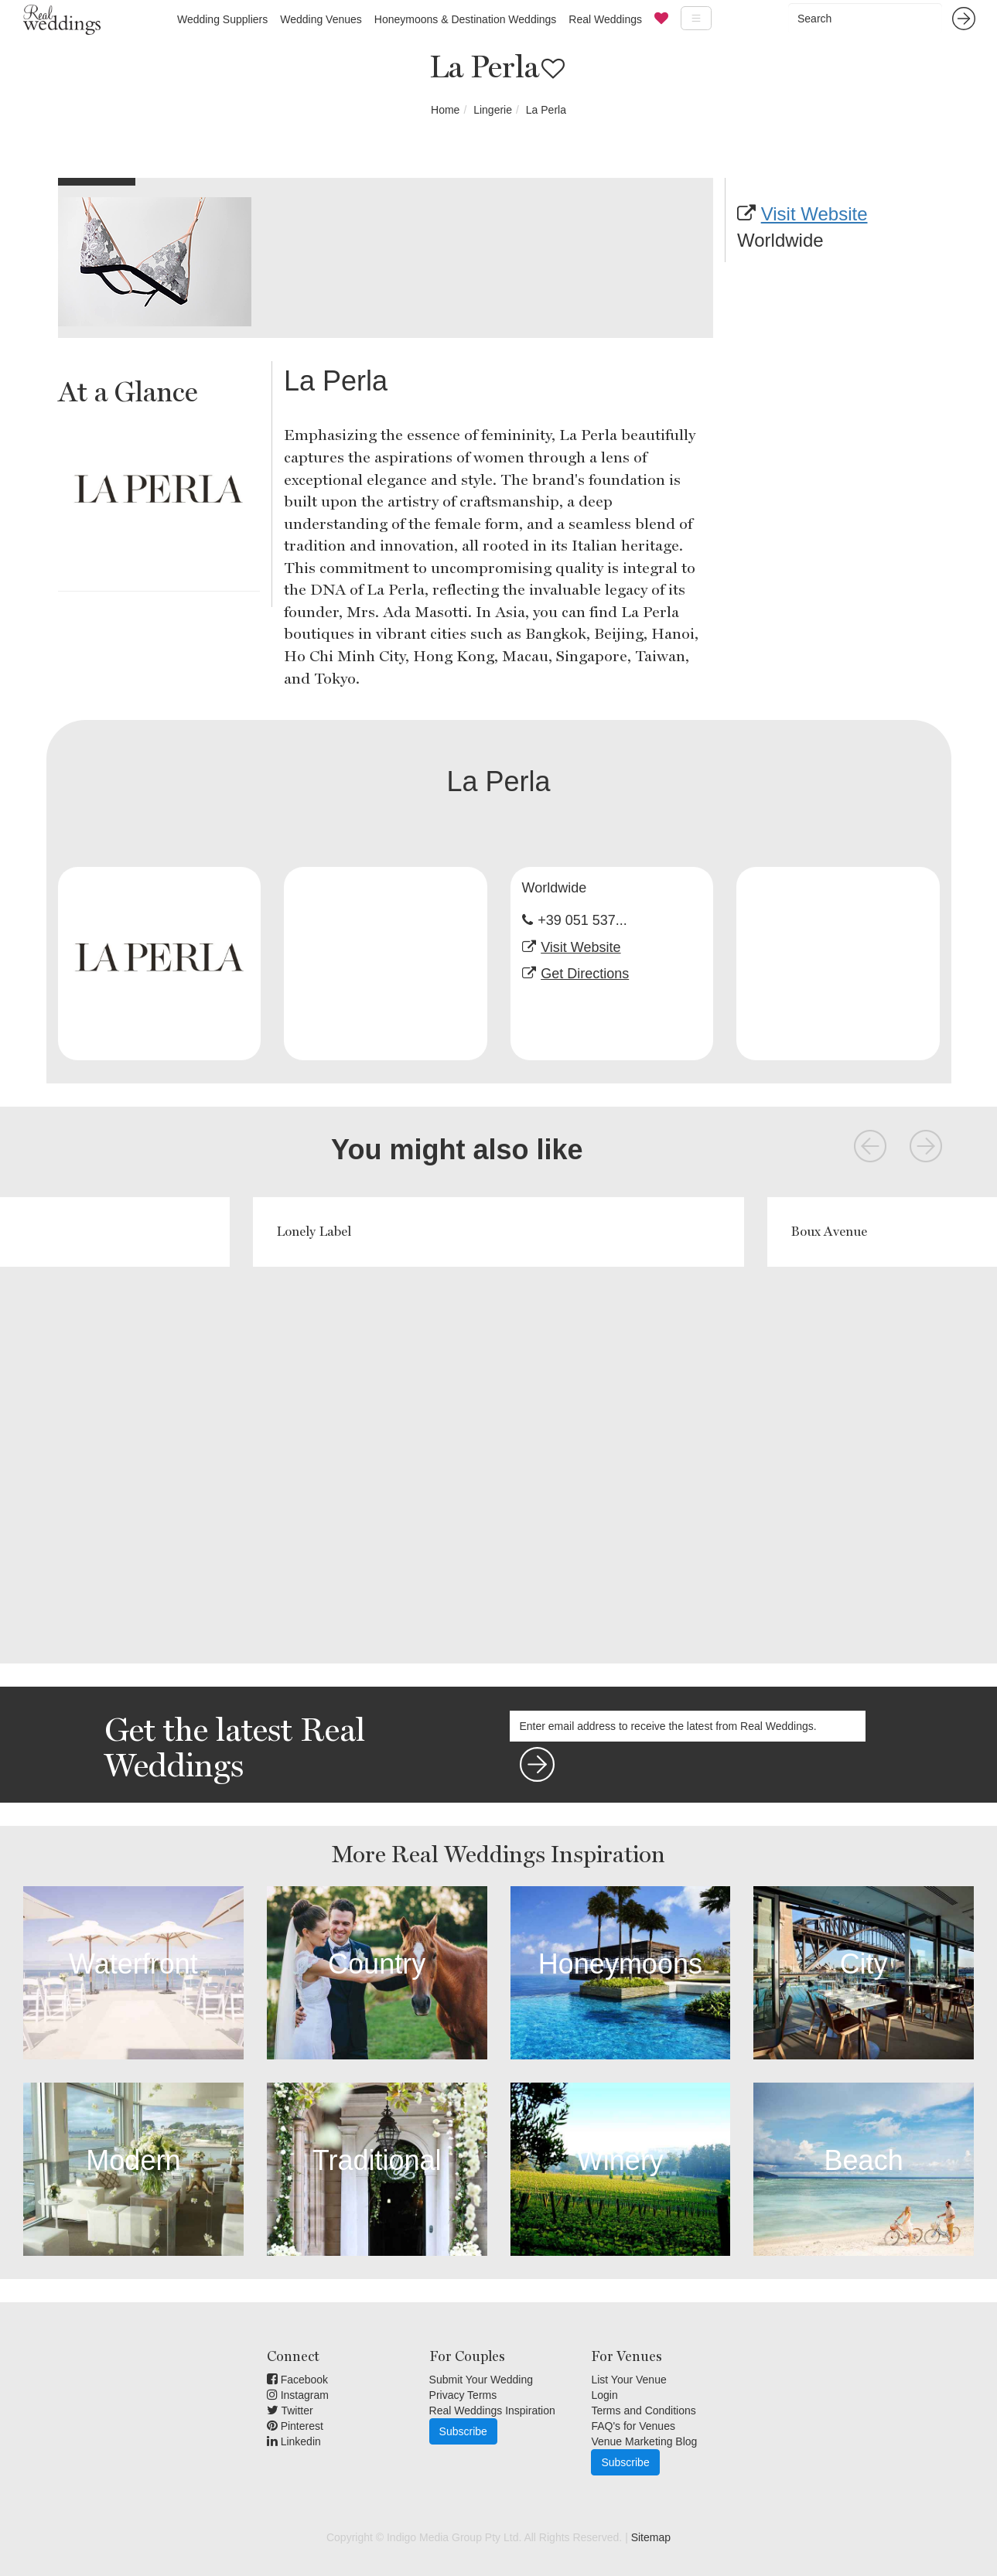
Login (604, 2395)
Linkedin (294, 2441)
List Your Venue (628, 2379)
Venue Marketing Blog (644, 2441)
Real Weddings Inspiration (492, 2410)
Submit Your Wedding (481, 2379)
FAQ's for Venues (633, 2426)
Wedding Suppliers (222, 19)
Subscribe (463, 2431)
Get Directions (585, 973)
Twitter (290, 2410)
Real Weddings (605, 19)
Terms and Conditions (643, 2410)
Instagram (298, 2395)
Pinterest (295, 2426)
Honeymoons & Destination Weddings (465, 19)
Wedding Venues (321, 19)
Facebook (297, 2379)
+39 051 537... (582, 920)
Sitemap (651, 2537)
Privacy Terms (463, 2395)
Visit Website (814, 213)
